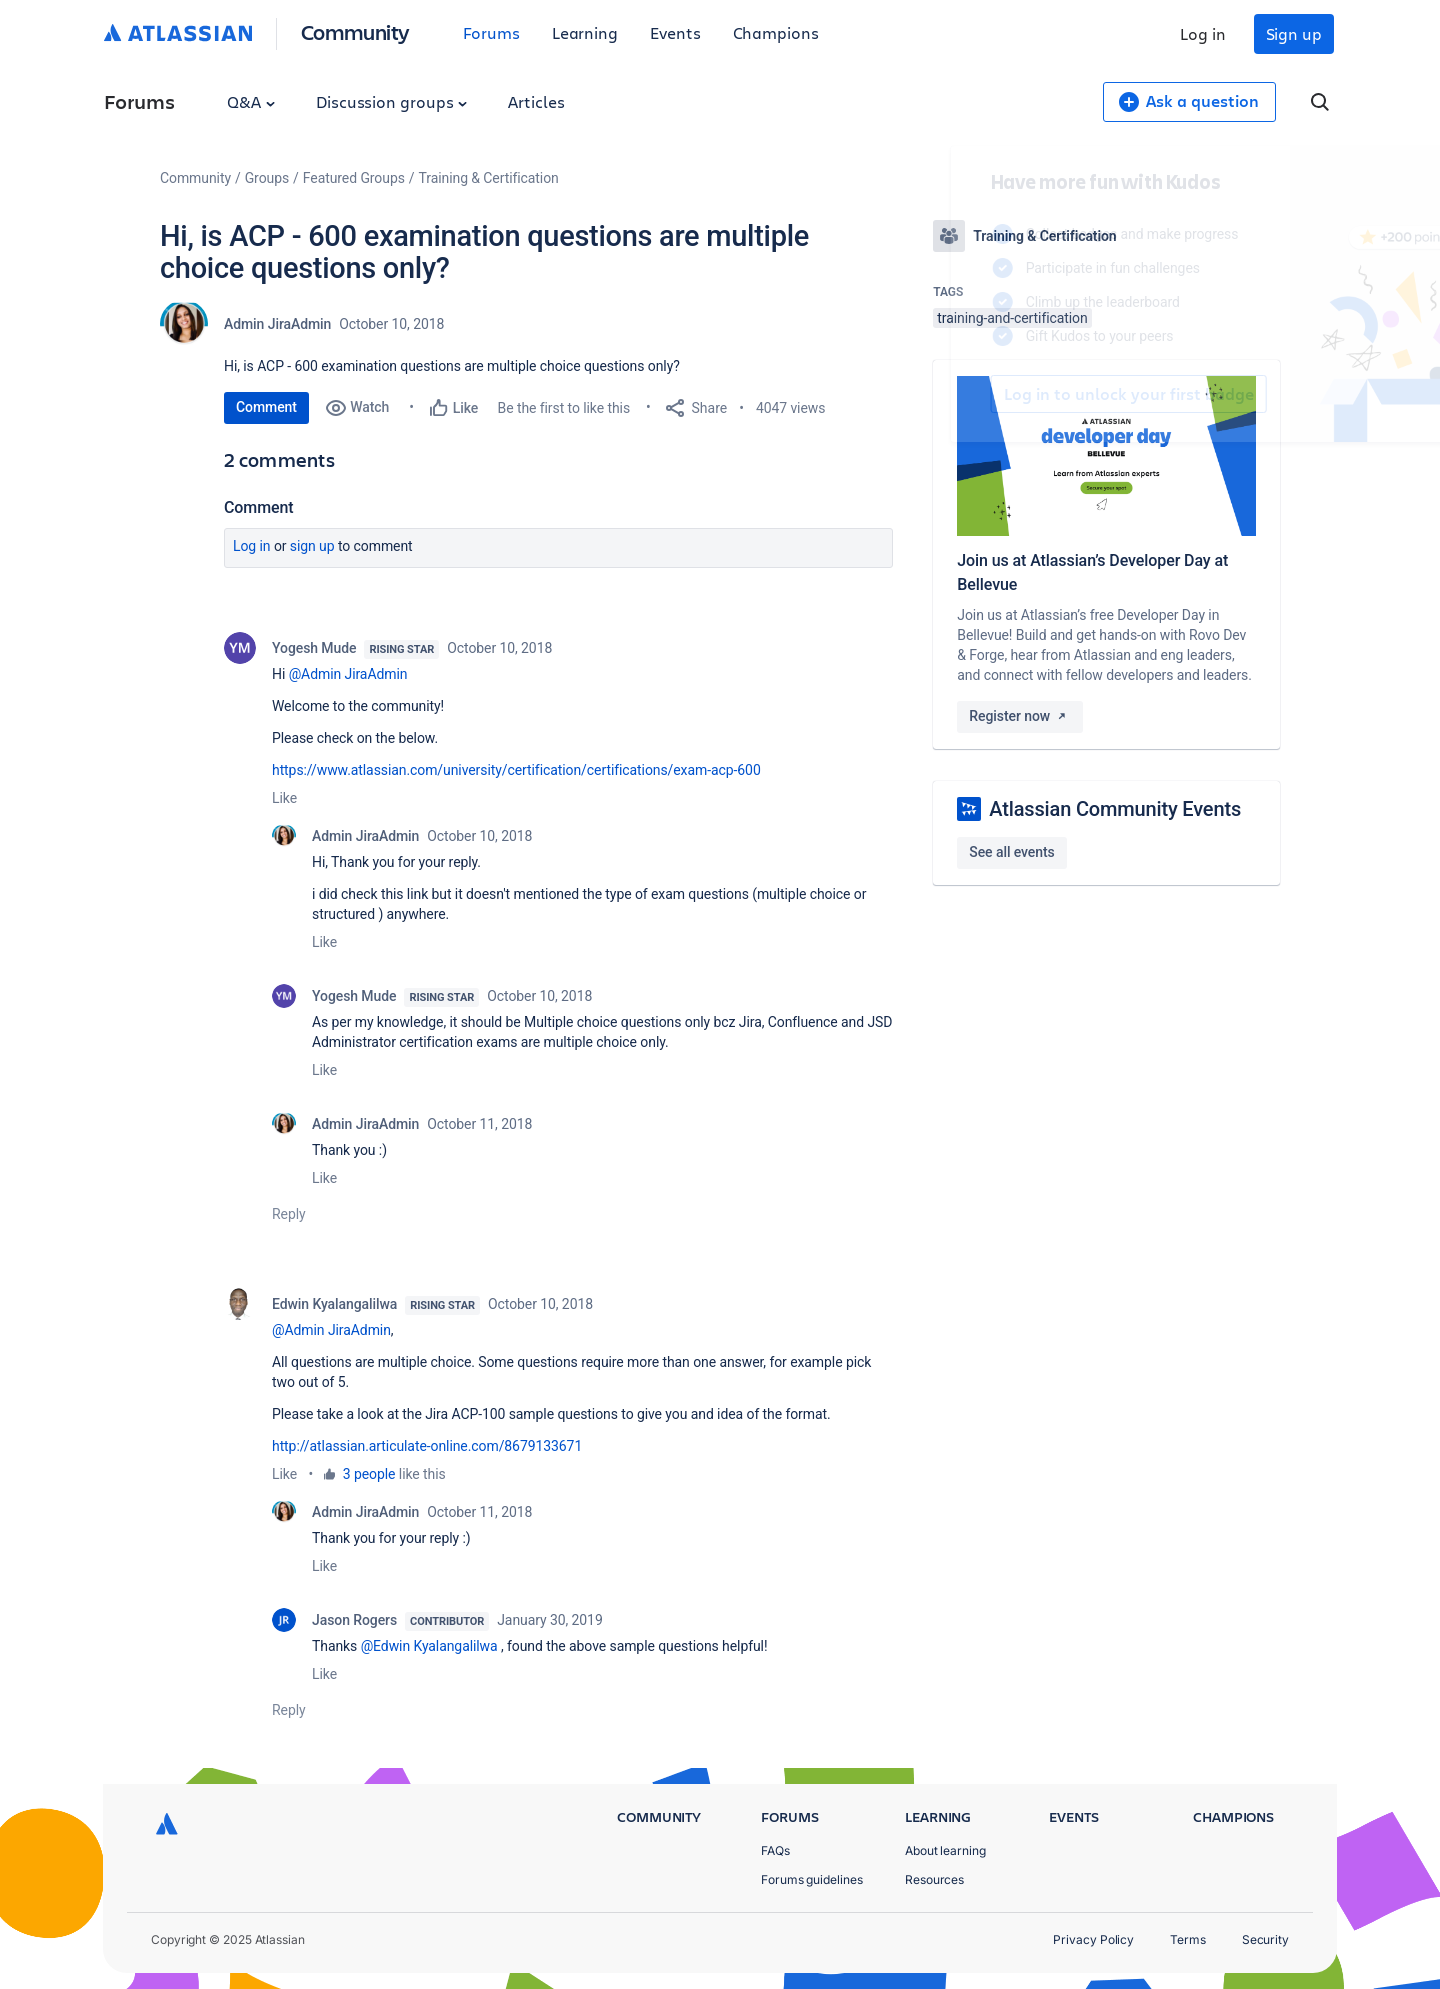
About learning (945, 1850)
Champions (776, 32)
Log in (1203, 33)
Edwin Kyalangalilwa (334, 1304)
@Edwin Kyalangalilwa (429, 1646)
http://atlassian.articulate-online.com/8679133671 (427, 1446)
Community (355, 31)
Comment (266, 407)
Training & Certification (489, 178)
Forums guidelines (812, 1879)
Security (1265, 1939)
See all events (1011, 852)
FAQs (775, 1850)
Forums (491, 32)
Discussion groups (392, 101)
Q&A (251, 101)
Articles (536, 101)
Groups (267, 178)
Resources (934, 1879)
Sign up (1294, 33)
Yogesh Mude (314, 648)
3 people (369, 1474)
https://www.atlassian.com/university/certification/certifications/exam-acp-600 (516, 770)
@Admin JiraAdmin (348, 674)
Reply (289, 1214)
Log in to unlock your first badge (956, 394)
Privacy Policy (1093, 1939)
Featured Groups (354, 178)
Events (675, 32)
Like (284, 798)
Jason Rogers (354, 1620)
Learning (585, 32)
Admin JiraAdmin (277, 324)
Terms (1188, 1939)
